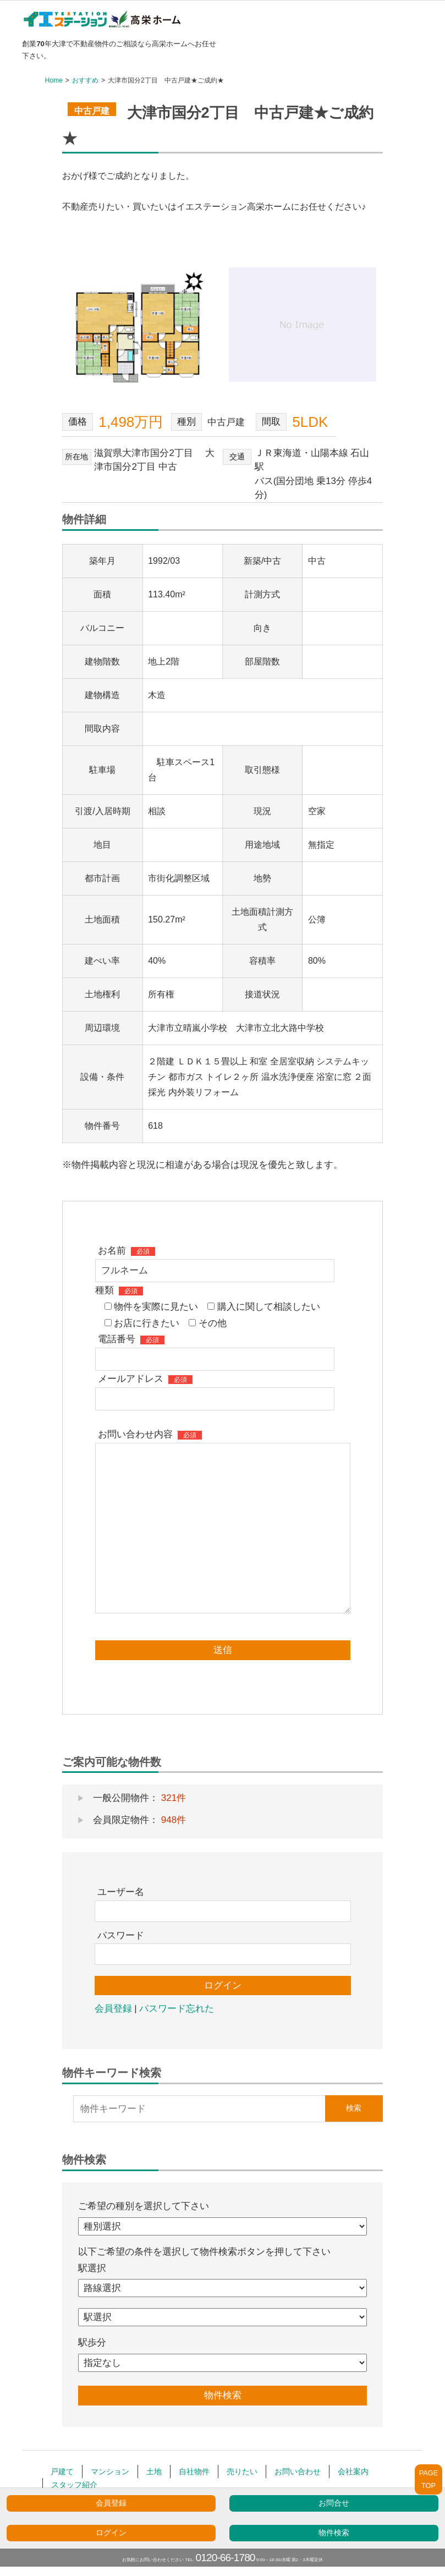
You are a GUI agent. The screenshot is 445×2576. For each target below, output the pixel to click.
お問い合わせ (297, 2471)
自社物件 (194, 2471)
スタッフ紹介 (74, 2484)
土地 (154, 2471)
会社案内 (353, 2471)
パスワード (120, 1935)
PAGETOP (428, 2479)
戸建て (62, 2471)
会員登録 (111, 2503)
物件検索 (333, 2533)
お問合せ (333, 2503)
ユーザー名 (120, 1892)
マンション (110, 2471)
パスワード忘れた (176, 2008)
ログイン (111, 2533)
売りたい (242, 2471)
